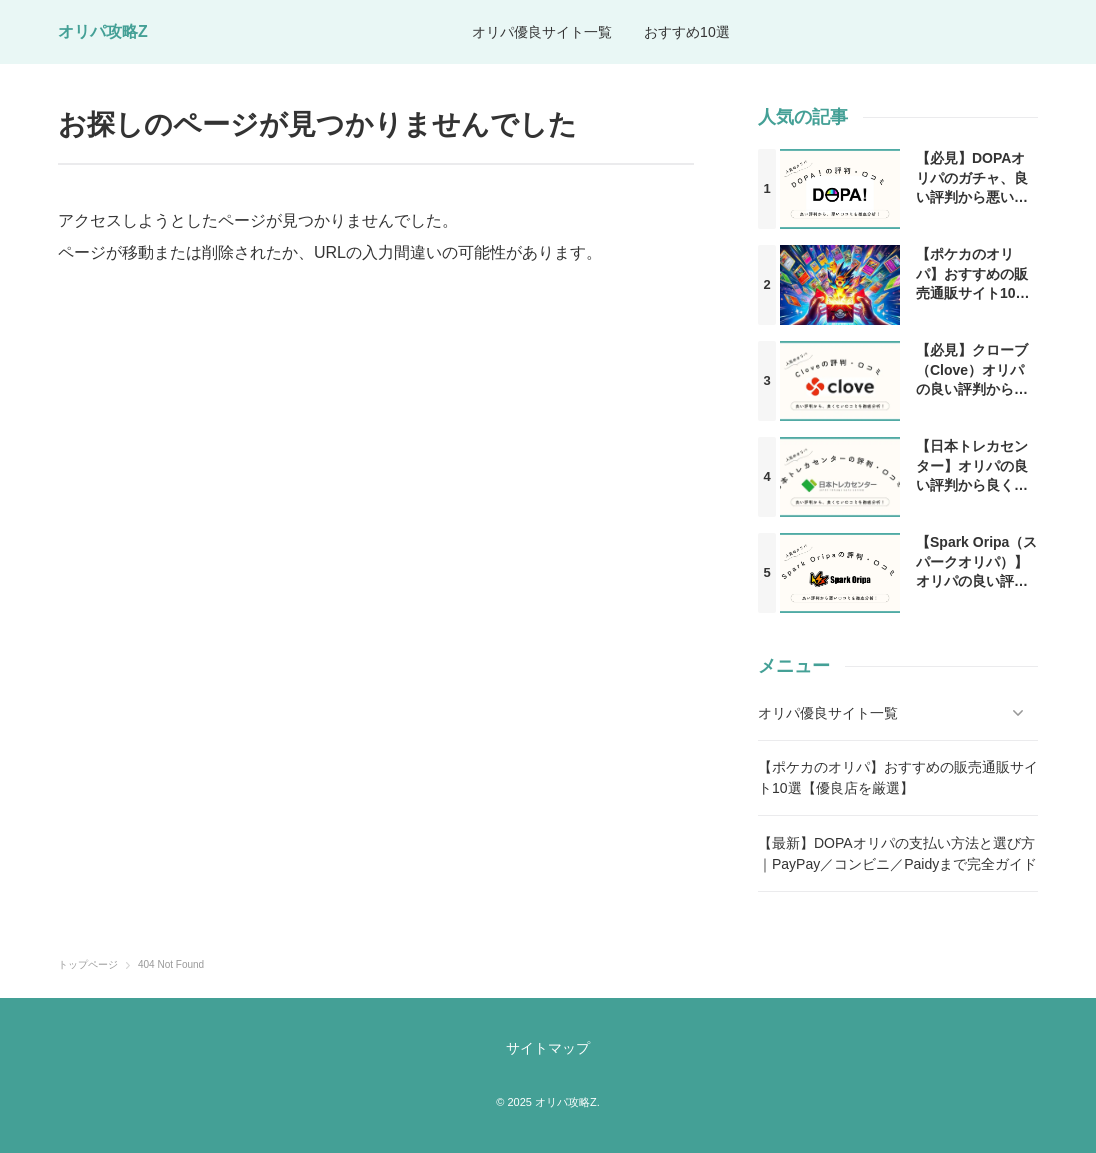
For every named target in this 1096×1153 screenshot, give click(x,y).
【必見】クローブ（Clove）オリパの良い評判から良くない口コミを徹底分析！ (972, 389)
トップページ (88, 965)
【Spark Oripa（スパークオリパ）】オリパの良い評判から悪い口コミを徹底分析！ (976, 581)
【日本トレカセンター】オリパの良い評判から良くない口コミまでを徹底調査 (972, 485)
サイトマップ (548, 1048)
